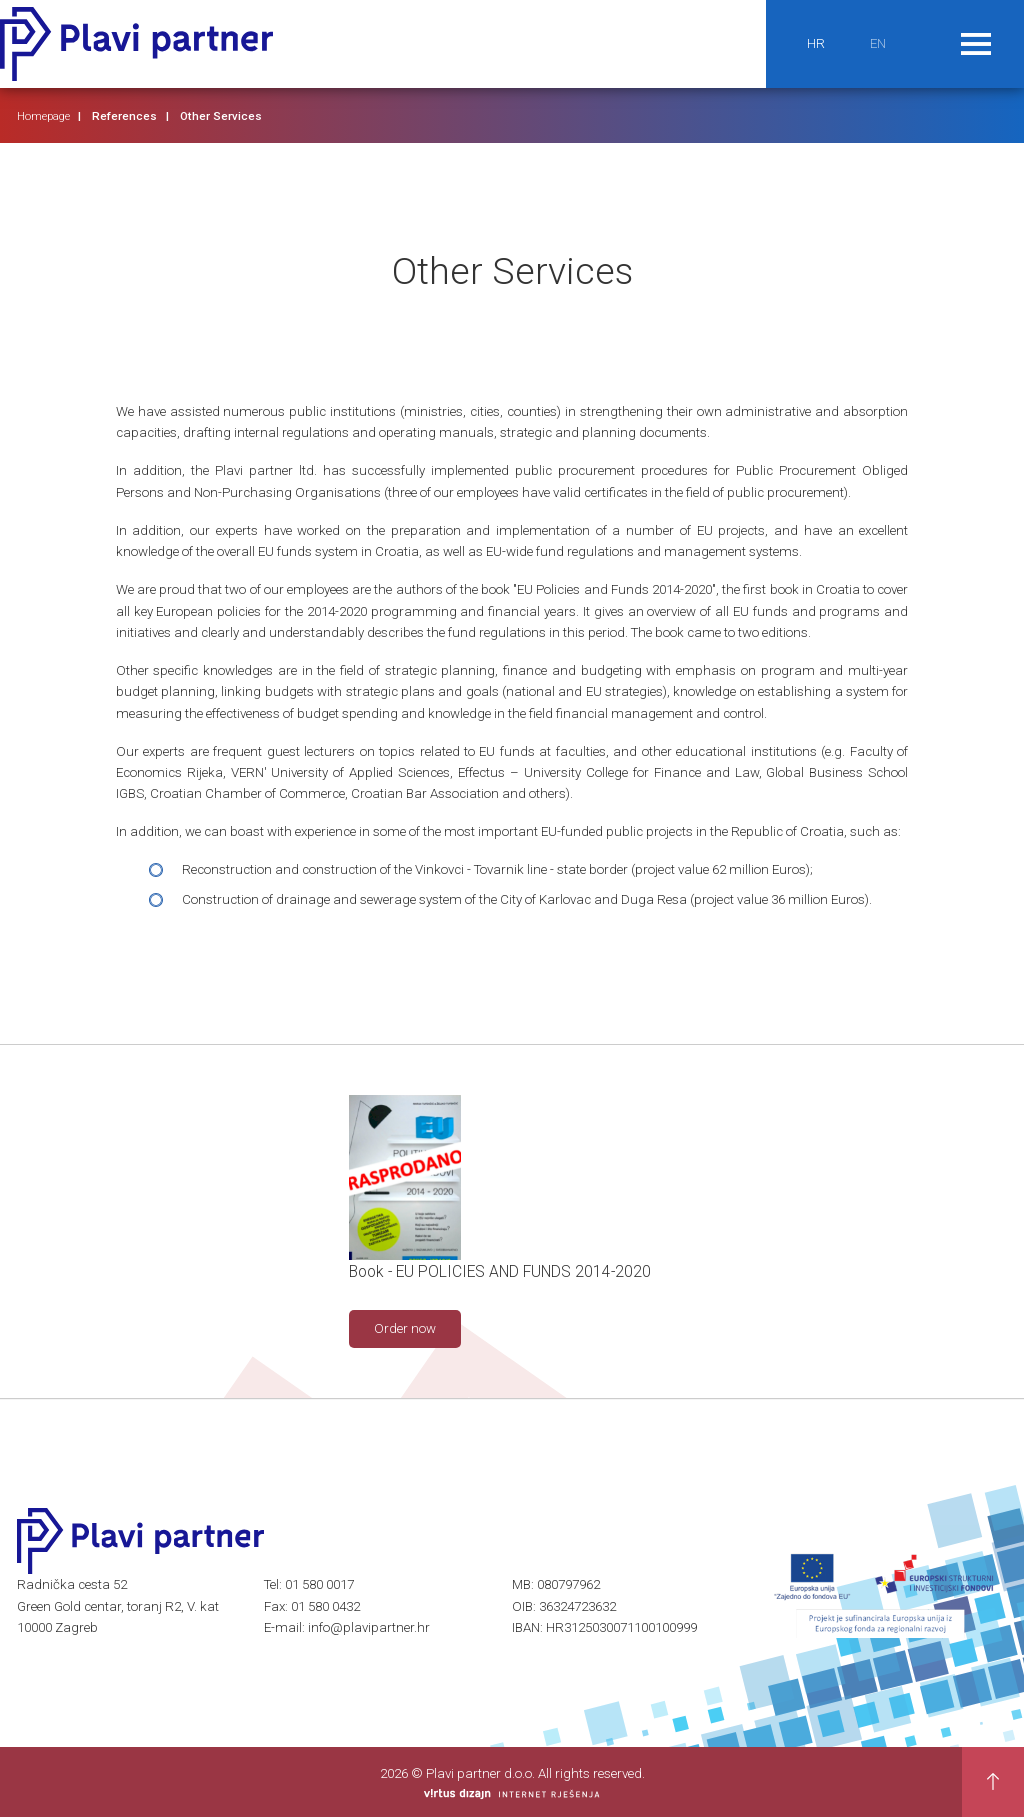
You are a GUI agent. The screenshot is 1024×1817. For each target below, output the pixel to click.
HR (816, 43)
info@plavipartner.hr (369, 1627)
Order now (405, 1328)
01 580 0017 (319, 1584)
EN (878, 43)
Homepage (43, 116)
